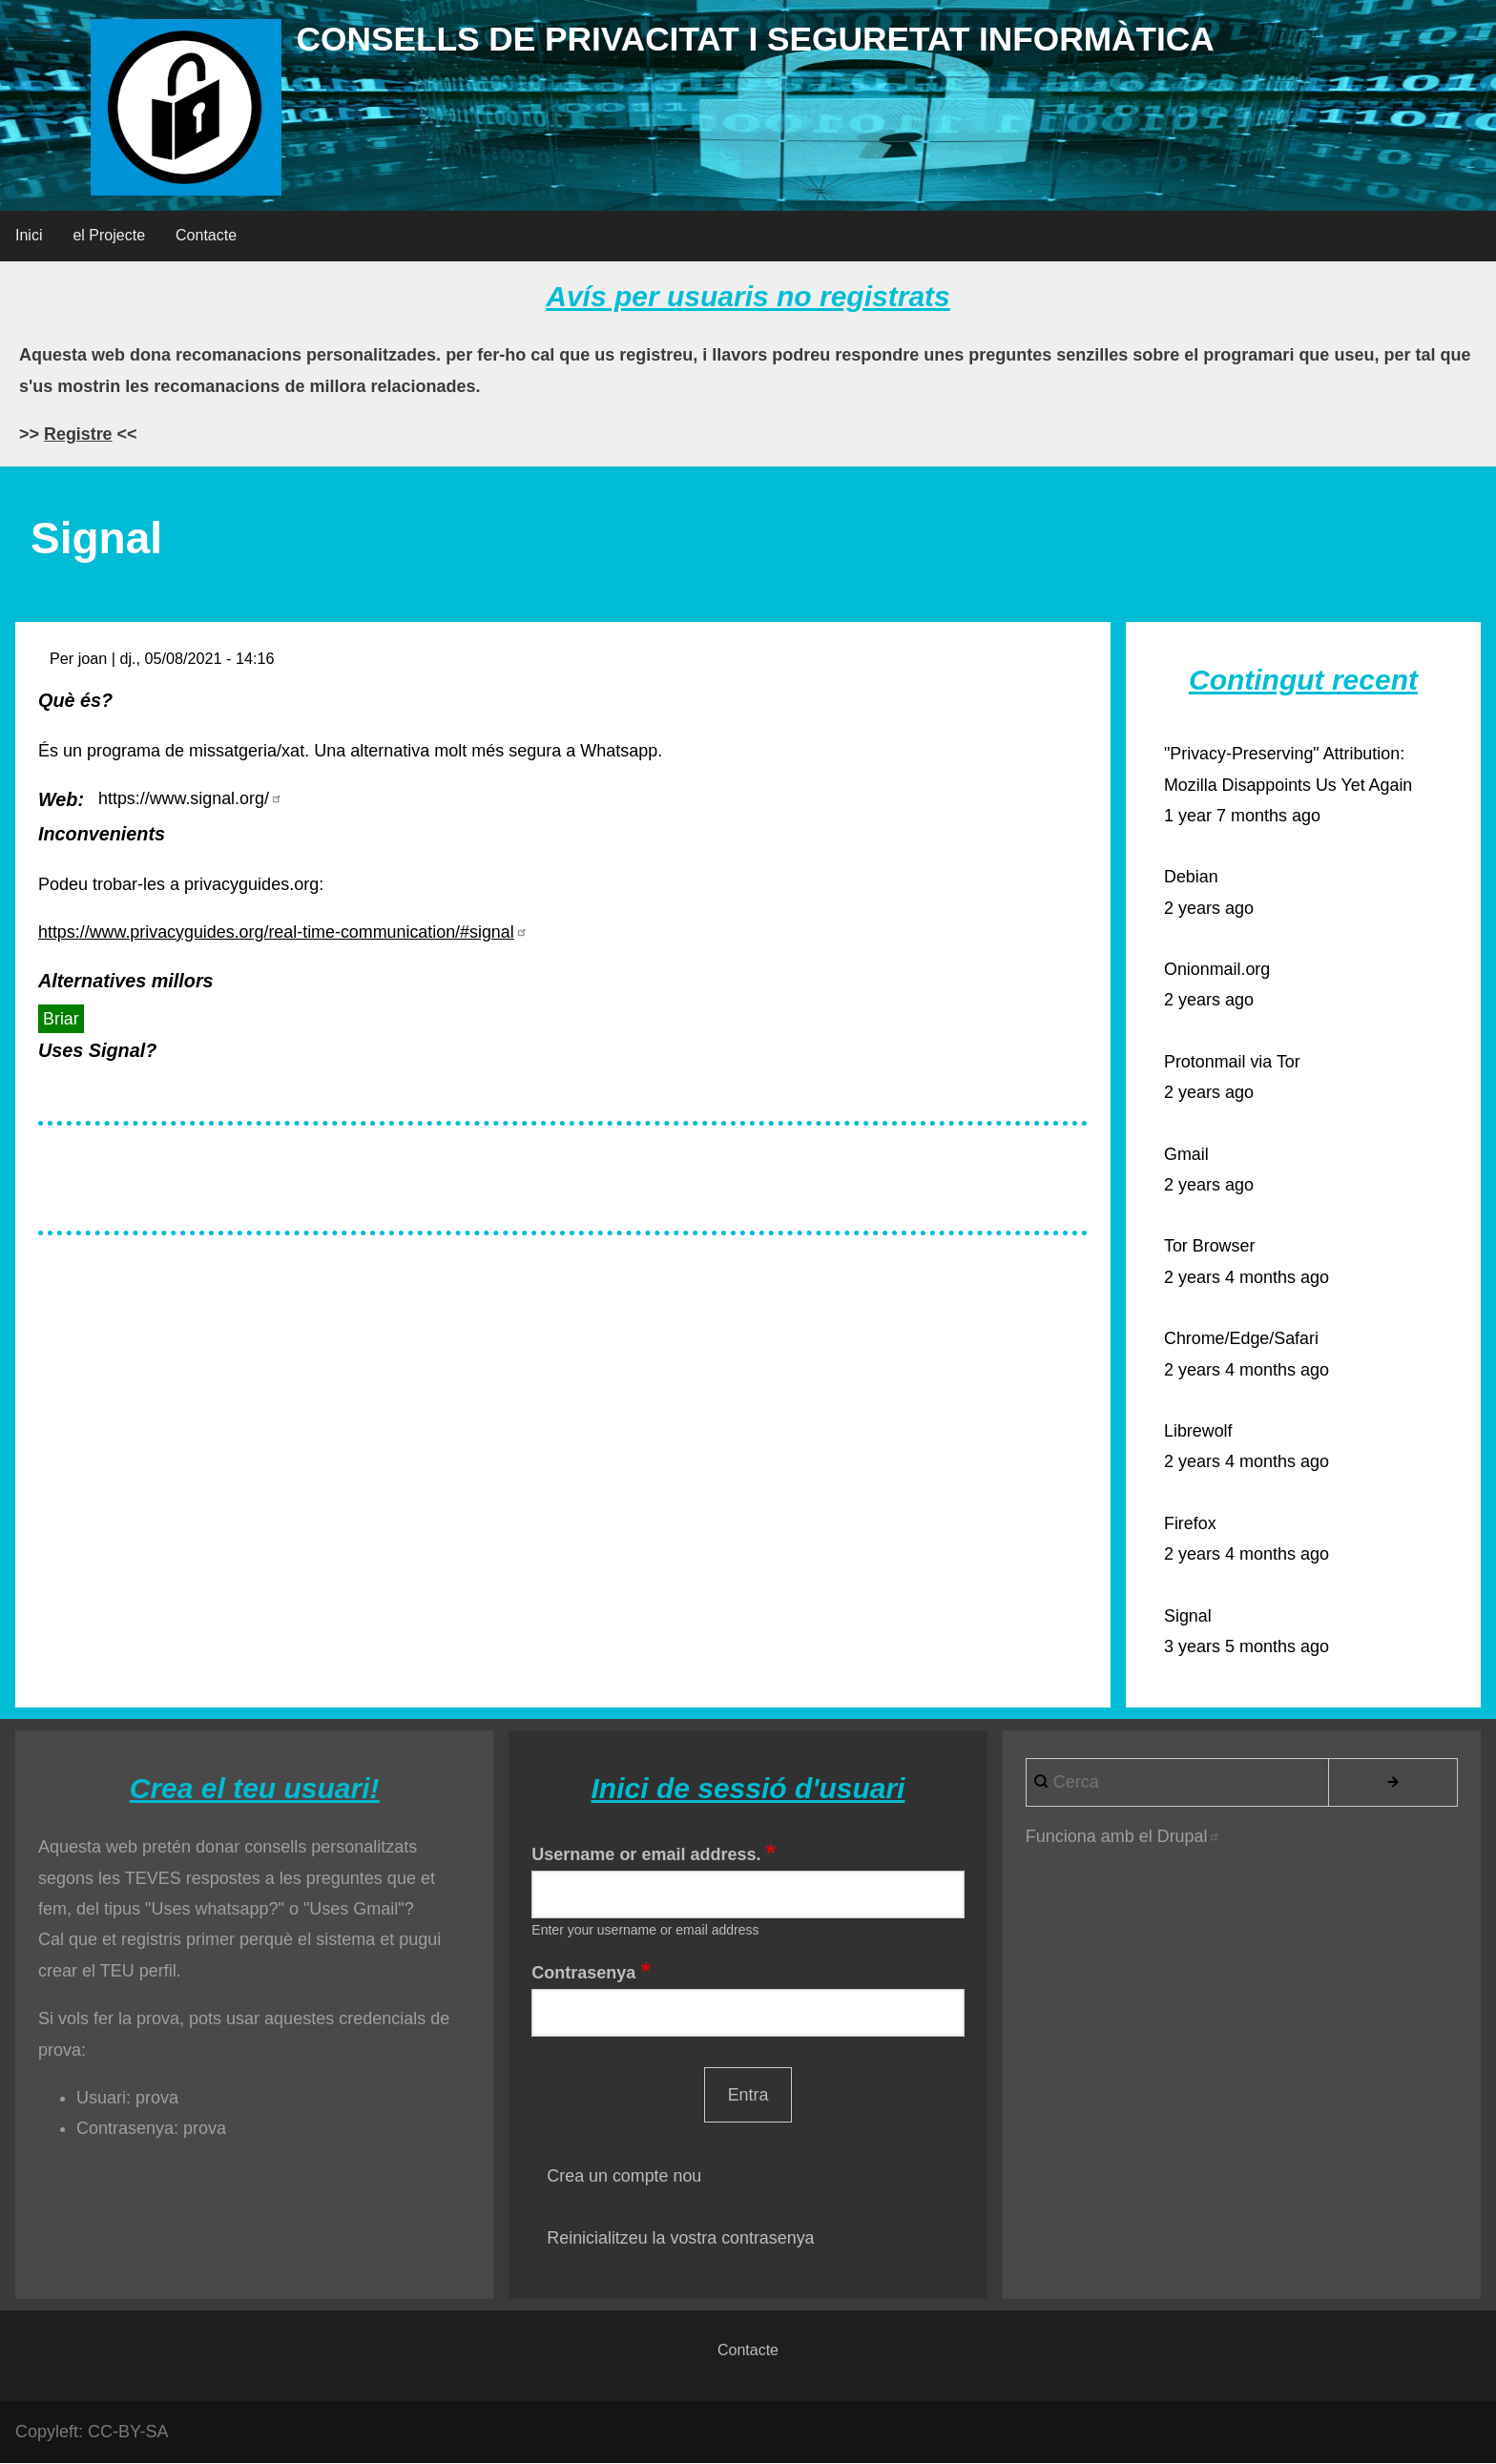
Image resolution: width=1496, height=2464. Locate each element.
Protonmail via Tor (1232, 1061)
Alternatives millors (126, 980)
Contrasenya (583, 1972)
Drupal (1189, 1836)
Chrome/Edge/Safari (1241, 1338)
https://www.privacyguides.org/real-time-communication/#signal (284, 932)
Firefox (1190, 1523)
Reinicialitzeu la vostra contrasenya (681, 2237)
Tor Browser (1210, 1245)
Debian (1191, 876)
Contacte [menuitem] (206, 235)
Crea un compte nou (624, 2175)
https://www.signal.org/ (190, 798)
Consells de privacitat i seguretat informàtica (766, 38)
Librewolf (1198, 1430)
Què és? (75, 700)
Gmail (1186, 1154)
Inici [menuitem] (28, 235)
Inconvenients (101, 833)
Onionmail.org (1217, 969)
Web (57, 799)
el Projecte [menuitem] (109, 235)
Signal (1188, 1615)
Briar (61, 1018)
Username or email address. (645, 1854)
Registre (78, 434)
